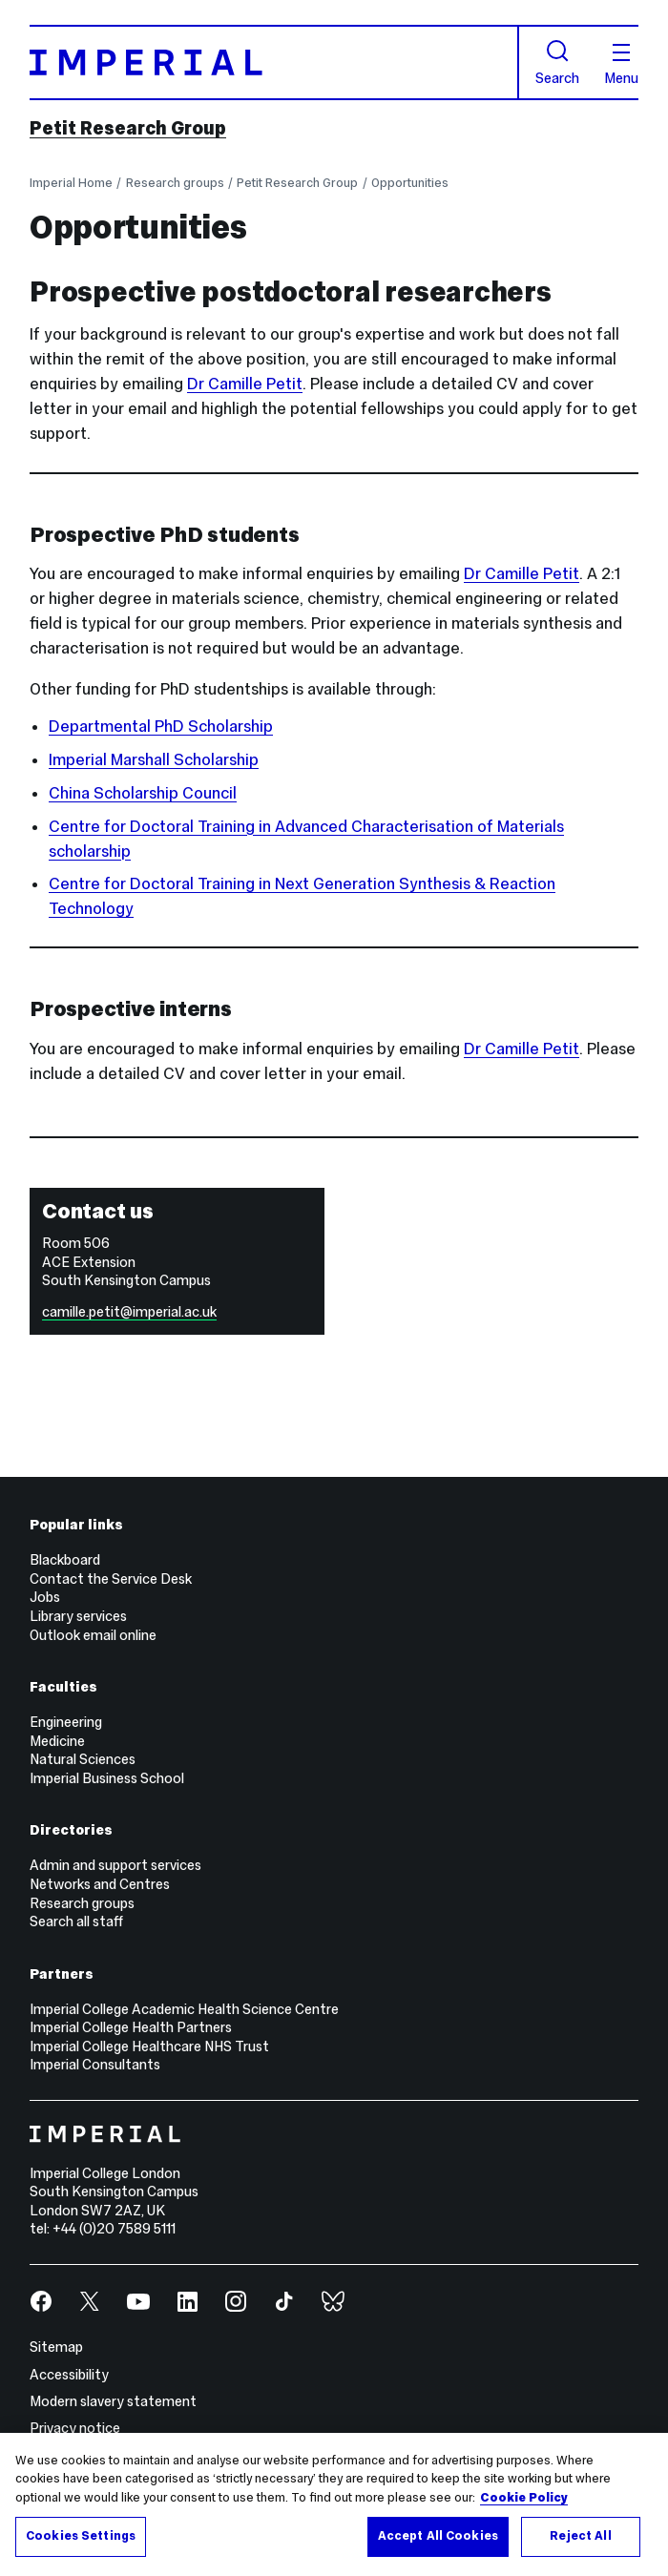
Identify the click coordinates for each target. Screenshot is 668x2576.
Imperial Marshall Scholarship (154, 760)
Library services (78, 1616)
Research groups (175, 183)
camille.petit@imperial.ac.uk (129, 1311)
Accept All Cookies (438, 2536)
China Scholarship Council (143, 793)
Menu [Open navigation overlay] (621, 65)
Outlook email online (93, 1635)
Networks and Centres (100, 1884)
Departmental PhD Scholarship (161, 727)
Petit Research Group (128, 127)
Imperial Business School (107, 1778)
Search (557, 62)
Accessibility (69, 2374)
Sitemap (56, 2347)
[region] (334, 2504)
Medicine (57, 1741)
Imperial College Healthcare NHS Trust (149, 2046)
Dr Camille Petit (245, 384)
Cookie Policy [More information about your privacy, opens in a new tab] (524, 2497)
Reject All (580, 2536)
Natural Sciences (83, 1759)
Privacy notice (75, 2428)
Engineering (66, 1722)
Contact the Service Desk (111, 1579)
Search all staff (76, 1921)
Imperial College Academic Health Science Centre (184, 2009)
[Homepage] (274, 62)
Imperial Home (71, 183)
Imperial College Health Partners (131, 2027)
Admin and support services (115, 1865)
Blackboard (65, 1559)
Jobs (45, 1597)
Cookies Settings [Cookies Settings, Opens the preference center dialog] (81, 2536)
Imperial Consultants (95, 2064)
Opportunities (410, 183)
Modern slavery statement (113, 2401)
